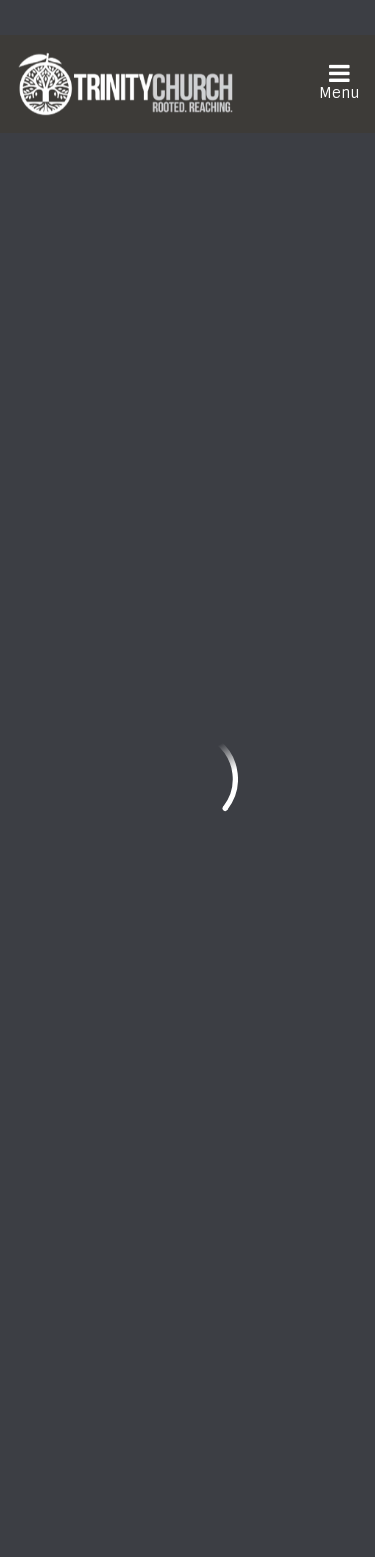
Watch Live (86, 1129)
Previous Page (98, 628)
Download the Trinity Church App (167, 1380)
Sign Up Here (93, 1332)
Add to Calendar (149, 260)
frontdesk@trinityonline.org (126, 957)
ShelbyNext (187, 1508)
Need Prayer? (263, 1129)
